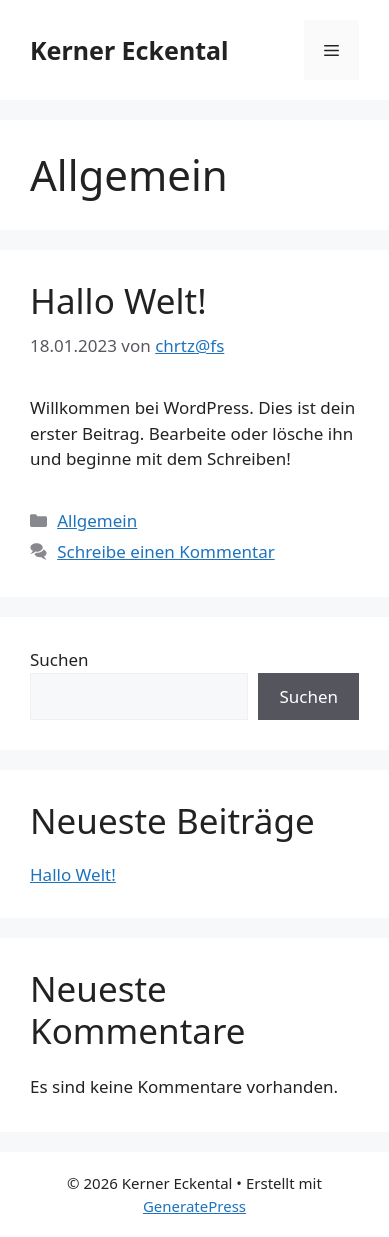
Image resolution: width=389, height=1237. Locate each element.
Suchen (59, 659)
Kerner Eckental (129, 50)
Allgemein (97, 520)
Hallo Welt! (118, 300)
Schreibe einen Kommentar (166, 551)
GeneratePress (194, 1206)
